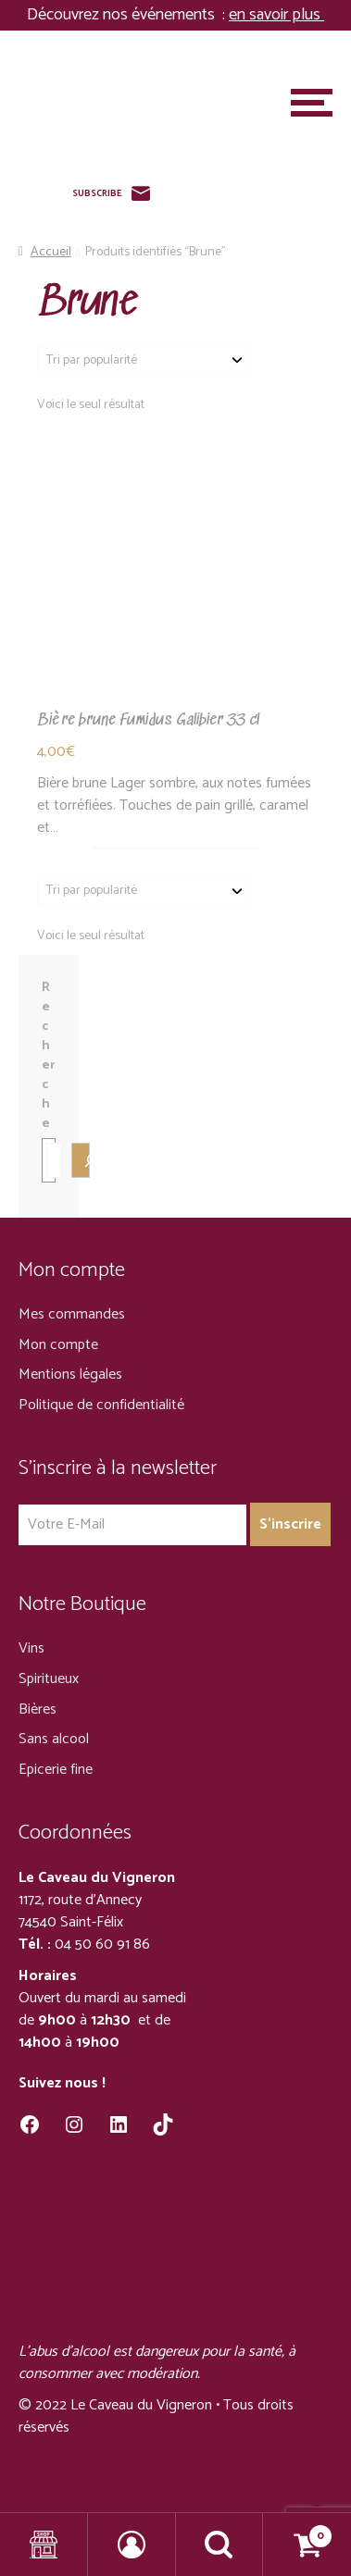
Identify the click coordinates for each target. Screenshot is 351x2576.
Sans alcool (54, 1739)
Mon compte (58, 1344)
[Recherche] (80, 1160)
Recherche (48, 1056)
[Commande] (143, 360)
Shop (44, 2544)
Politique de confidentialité (101, 1405)
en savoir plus (276, 15)
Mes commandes (72, 1314)
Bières (37, 1709)
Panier (297, 2531)
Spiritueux (49, 1678)
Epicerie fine (56, 1769)
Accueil (51, 252)
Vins (31, 1648)
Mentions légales (70, 1374)
